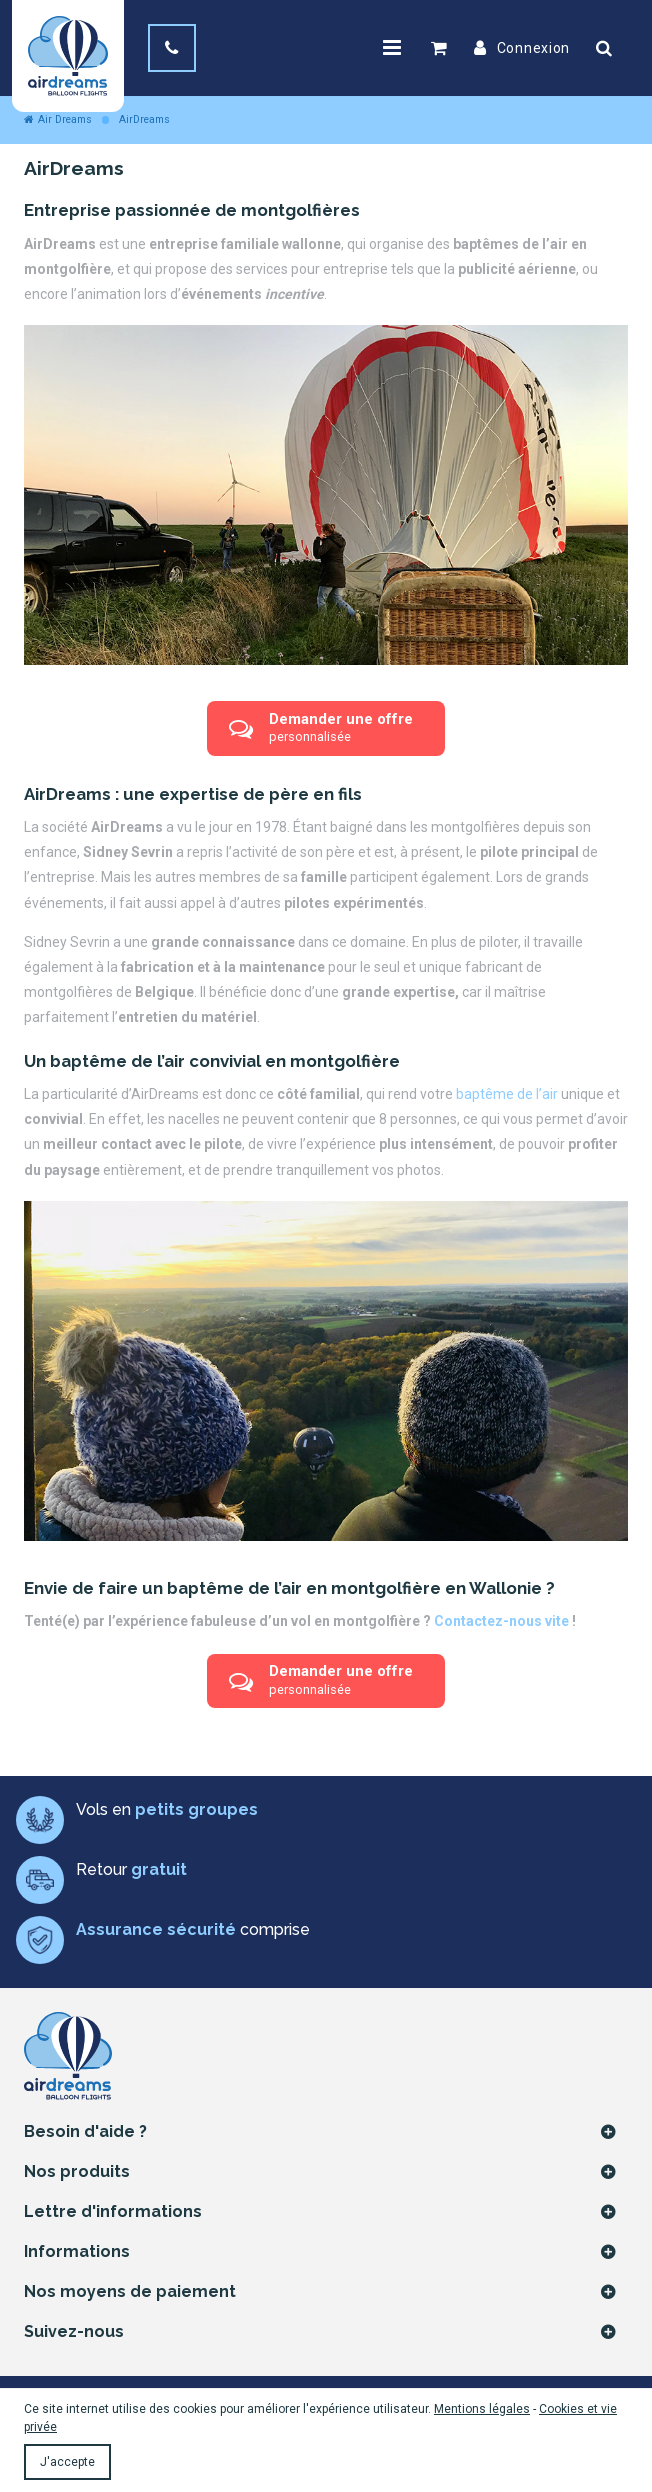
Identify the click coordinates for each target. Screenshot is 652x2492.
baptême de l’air (507, 1094)
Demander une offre (321, 728)
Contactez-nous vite (501, 1621)
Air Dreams (58, 119)
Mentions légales (482, 2409)
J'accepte (67, 2462)
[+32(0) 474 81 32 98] (172, 48)
